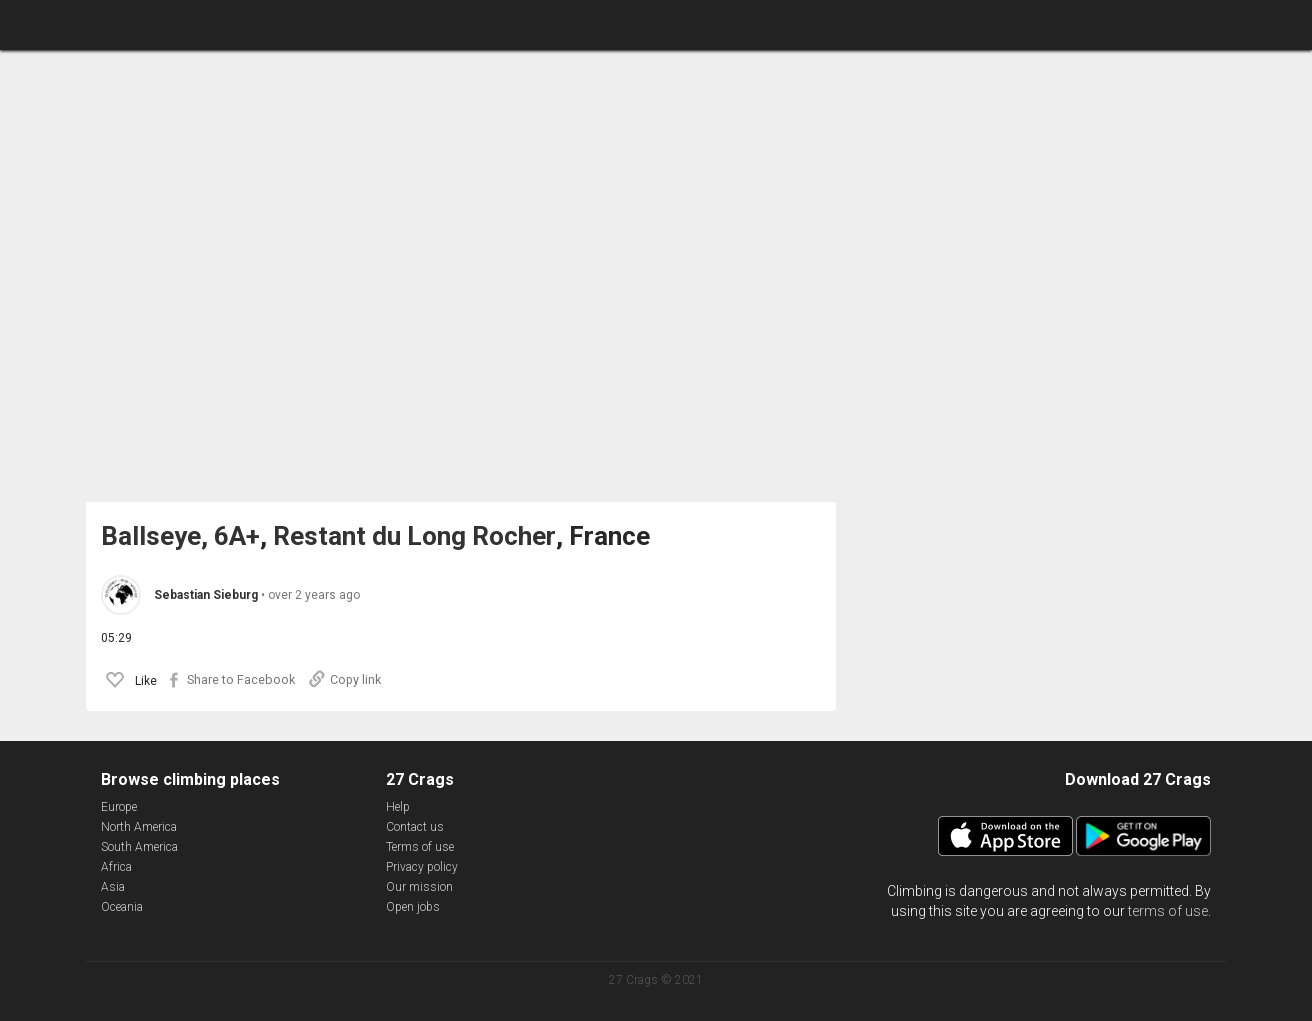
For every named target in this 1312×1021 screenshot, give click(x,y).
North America (139, 827)
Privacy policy (422, 867)
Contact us (415, 827)
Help (398, 807)
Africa (116, 867)
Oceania (122, 907)
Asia (113, 887)
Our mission (419, 887)
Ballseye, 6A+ (180, 536)
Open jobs (413, 907)
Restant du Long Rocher (414, 536)
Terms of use (420, 847)
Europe (119, 807)
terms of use (1168, 911)
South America (139, 847)
